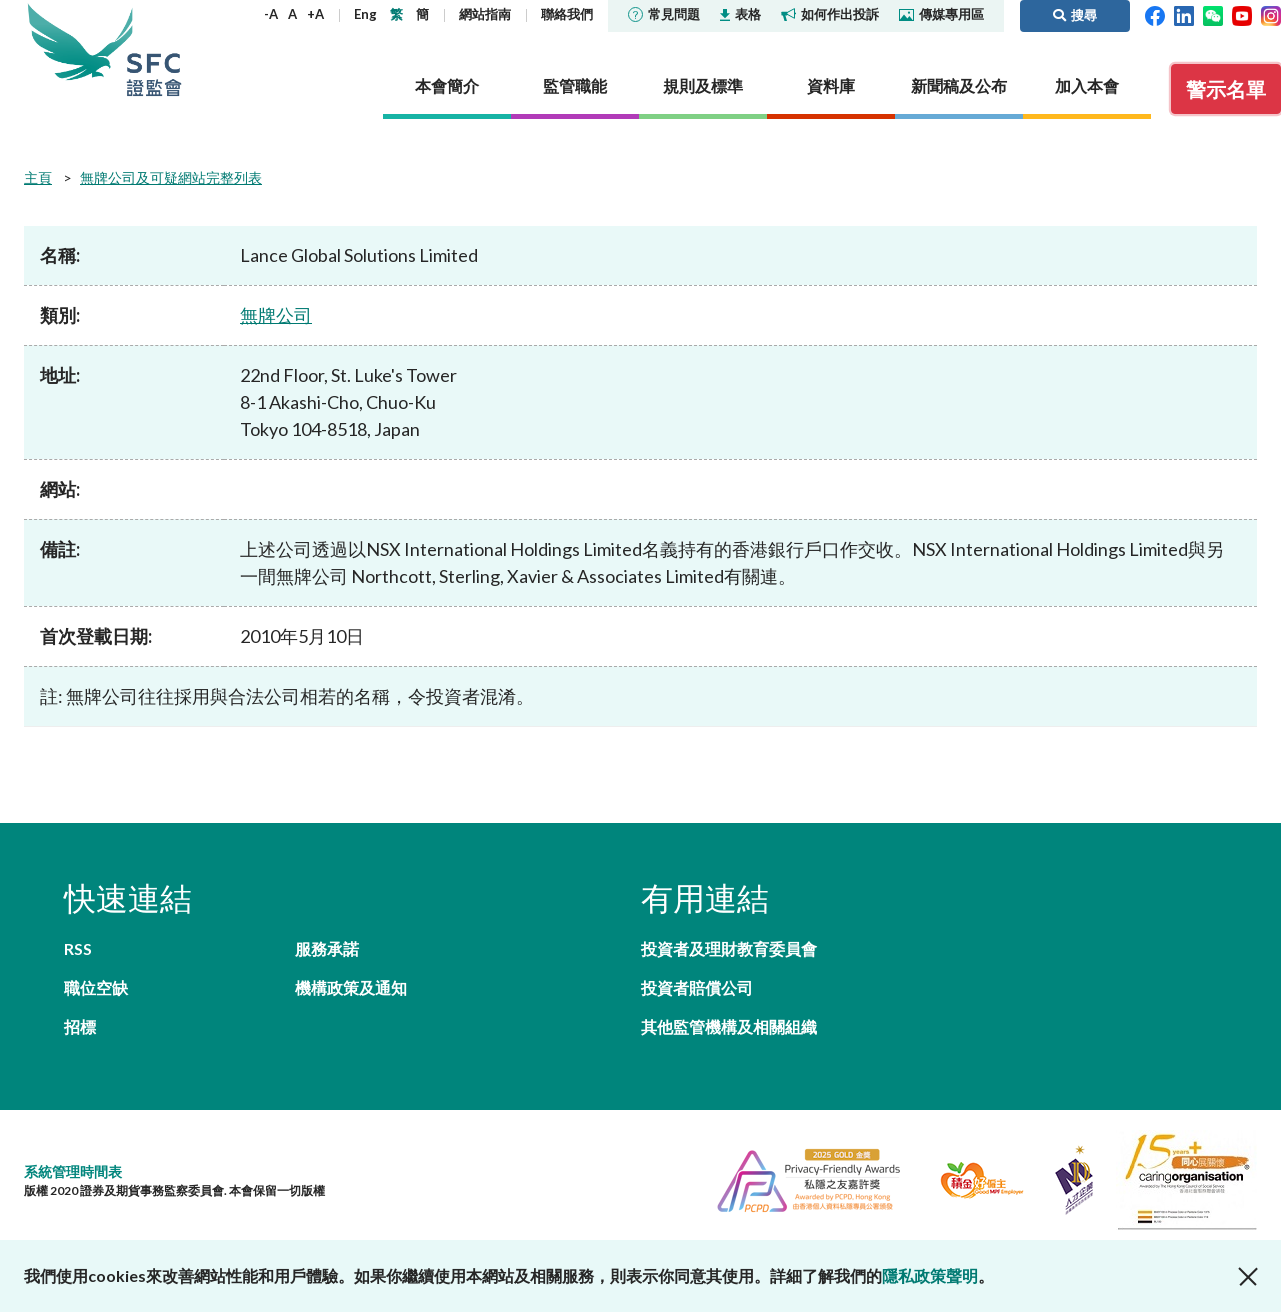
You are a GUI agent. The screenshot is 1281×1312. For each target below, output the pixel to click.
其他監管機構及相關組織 (729, 1026)
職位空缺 (96, 987)
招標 (80, 1026)
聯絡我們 (567, 14)
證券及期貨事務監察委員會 (154, 49)
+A (315, 14)
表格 (740, 14)
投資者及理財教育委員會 (729, 948)
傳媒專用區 (941, 14)
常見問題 (664, 14)
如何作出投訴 (830, 14)
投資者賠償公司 (697, 987)
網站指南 (485, 14)
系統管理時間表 (73, 1171)
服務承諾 (327, 948)
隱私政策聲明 (930, 1275)
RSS (78, 948)
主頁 (38, 177)
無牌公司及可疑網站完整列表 (171, 177)
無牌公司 (276, 315)
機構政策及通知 (351, 987)
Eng (365, 14)
